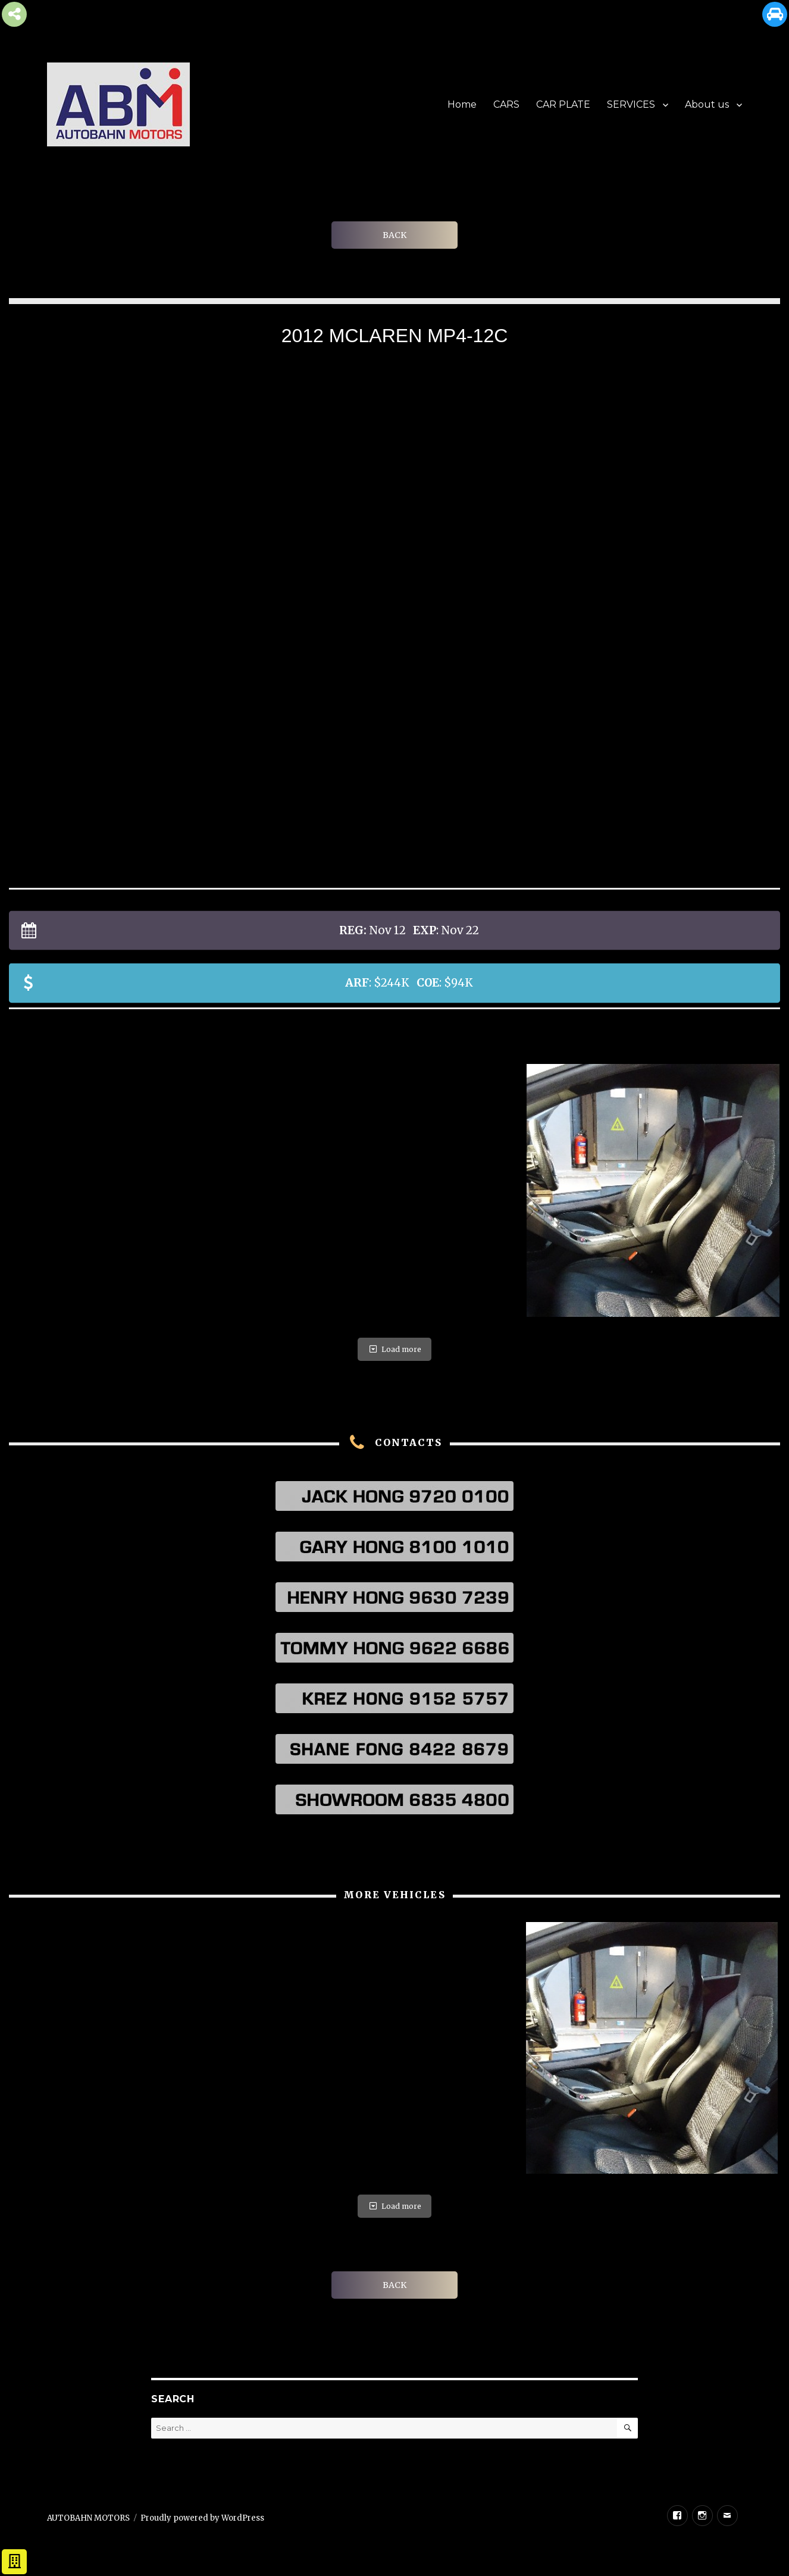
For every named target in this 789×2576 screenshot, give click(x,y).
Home (462, 104)
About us (707, 104)
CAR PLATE (563, 104)
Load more (394, 1349)
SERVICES (631, 104)
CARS (506, 104)
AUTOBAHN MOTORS (88, 2518)
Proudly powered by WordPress (202, 2518)
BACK (394, 235)
